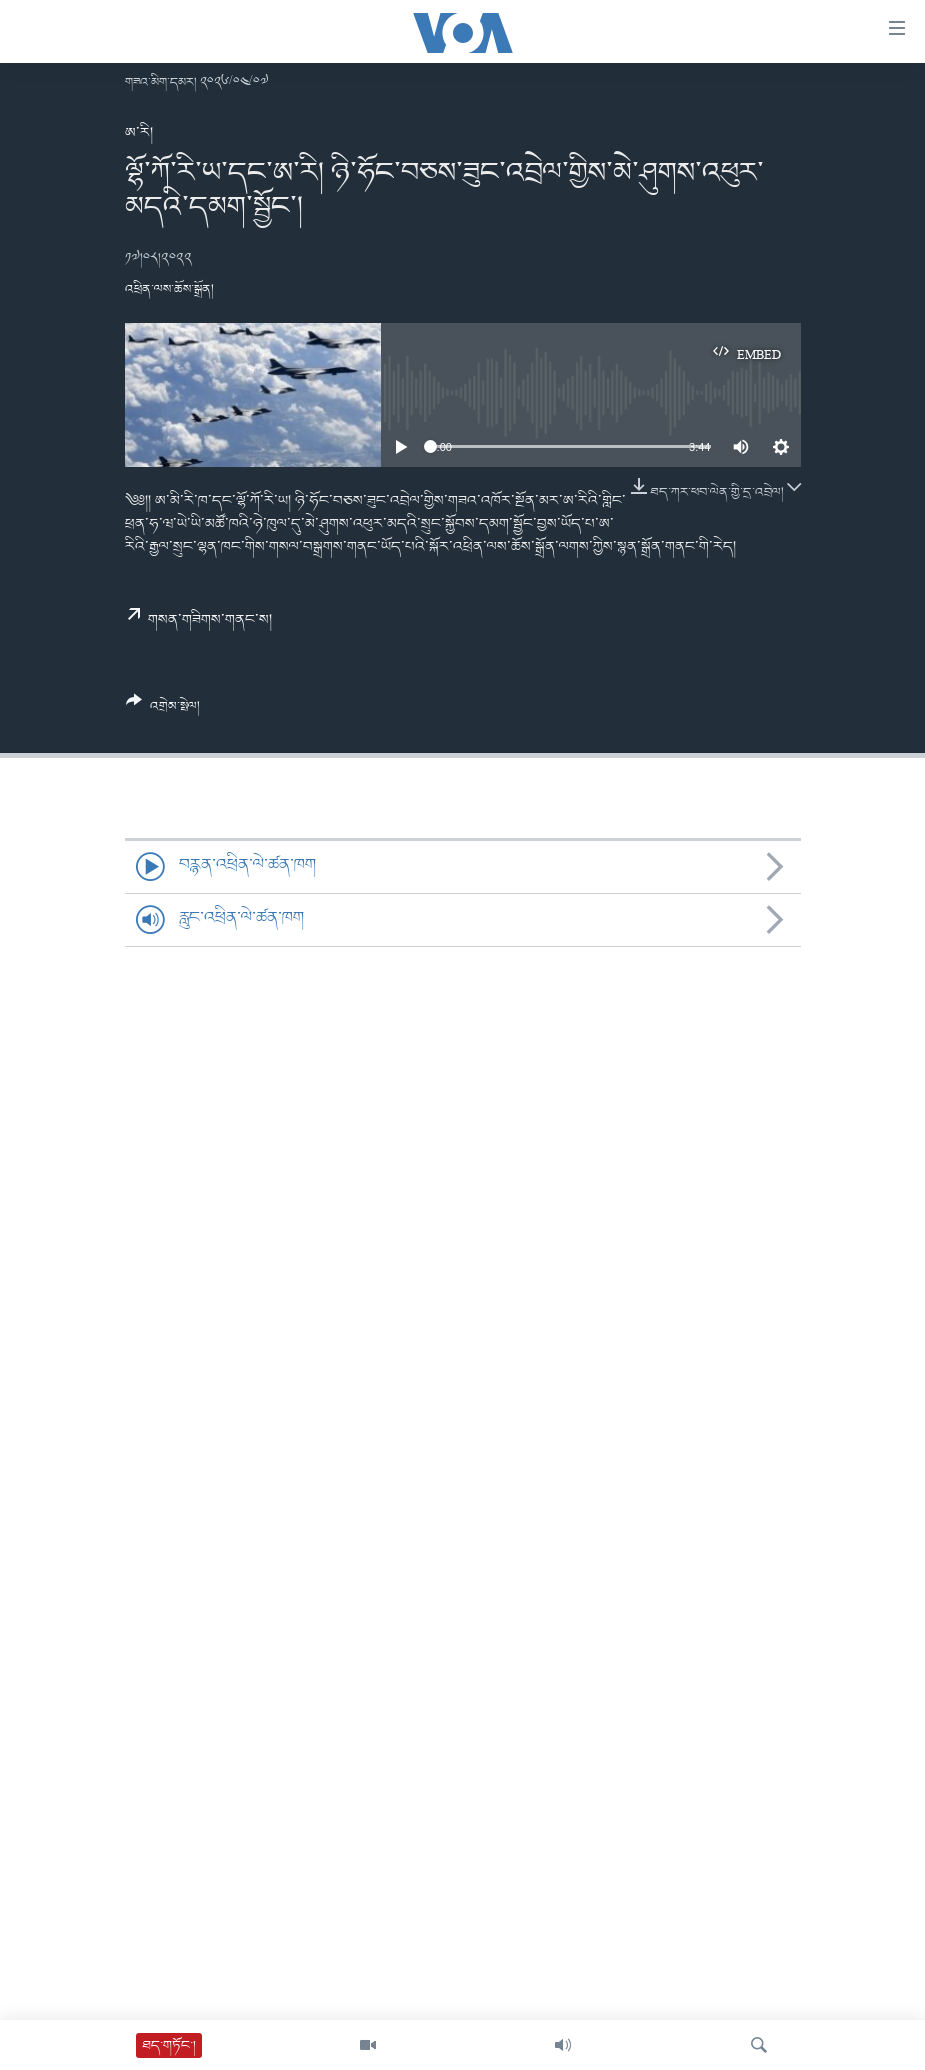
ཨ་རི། (139, 133)
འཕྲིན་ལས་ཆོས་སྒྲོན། (169, 289)
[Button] (163, 711)
